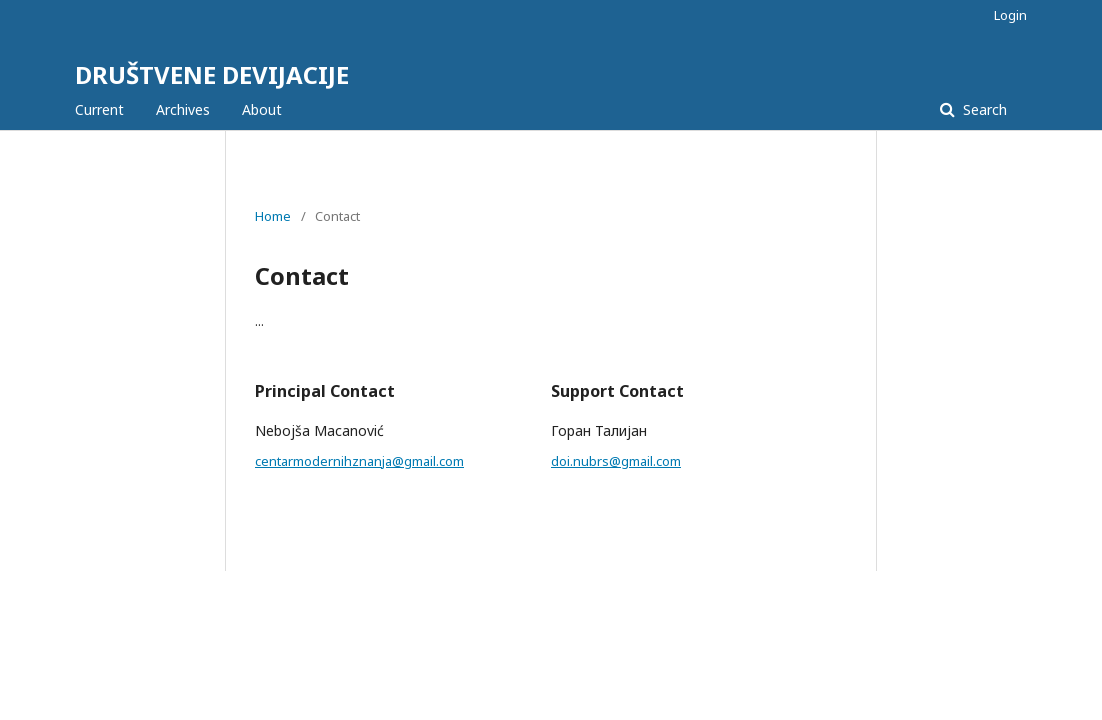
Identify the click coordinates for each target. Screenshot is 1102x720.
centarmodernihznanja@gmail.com (359, 461)
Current (99, 109)
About (262, 109)
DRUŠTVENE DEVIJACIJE (212, 74)
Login (1010, 15)
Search (983, 109)
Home (273, 216)
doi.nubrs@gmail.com (616, 461)
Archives (183, 109)
